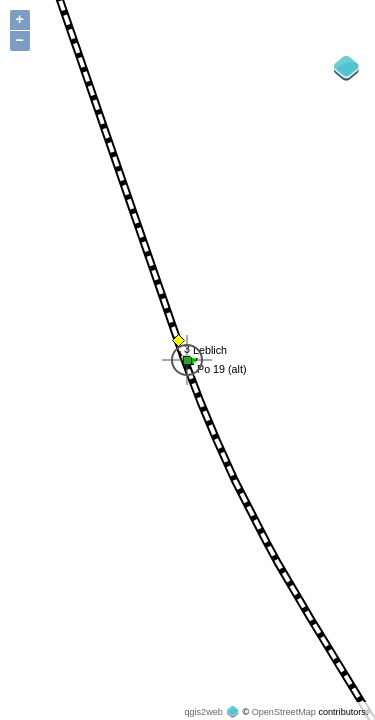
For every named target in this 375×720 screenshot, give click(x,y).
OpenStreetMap (284, 712)
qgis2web (203, 712)
